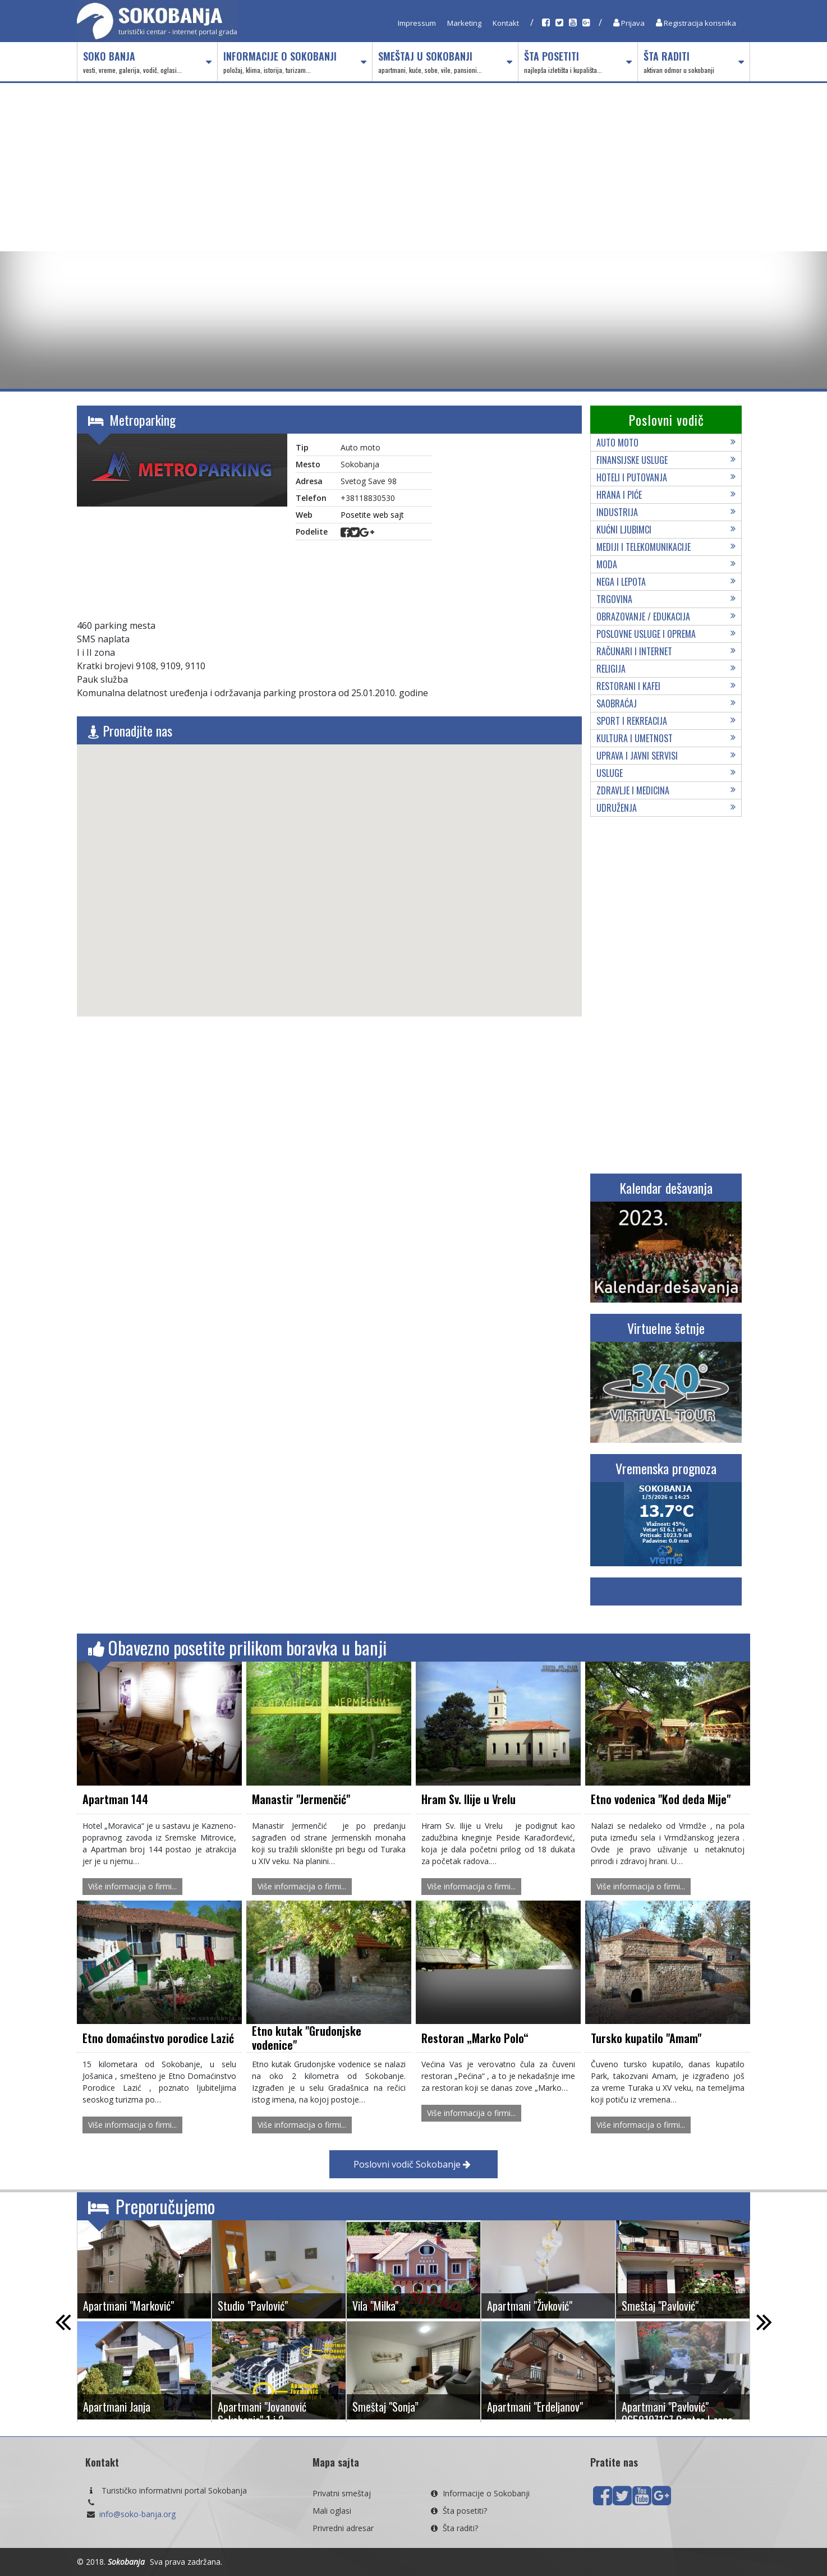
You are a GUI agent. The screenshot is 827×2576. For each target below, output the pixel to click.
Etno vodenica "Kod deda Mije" (660, 1799)
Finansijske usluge (666, 460)
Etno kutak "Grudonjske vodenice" (306, 2038)
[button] (329, 870)
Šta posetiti (578, 62)
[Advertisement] (413, 167)
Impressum (417, 23)
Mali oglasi (332, 2510)
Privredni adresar (343, 2528)
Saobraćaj (666, 703)
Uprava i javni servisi (666, 755)
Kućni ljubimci (666, 529)
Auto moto (666, 442)
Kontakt (506, 23)
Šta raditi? (453, 2528)
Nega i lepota (666, 581)
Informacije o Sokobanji (294, 62)
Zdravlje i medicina (666, 790)
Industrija (666, 512)
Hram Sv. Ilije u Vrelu (468, 1799)
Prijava (629, 23)
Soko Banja (147, 62)
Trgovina (666, 599)
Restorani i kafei (666, 686)
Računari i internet (666, 651)
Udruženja (666, 808)
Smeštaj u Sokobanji (445, 62)
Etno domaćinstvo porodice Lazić (158, 2038)
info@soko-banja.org (137, 2514)
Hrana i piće (666, 495)
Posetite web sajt (372, 514)
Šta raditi (694, 62)
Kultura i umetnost (666, 738)
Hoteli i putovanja (666, 477)
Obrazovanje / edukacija (666, 616)
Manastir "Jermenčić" (301, 1799)
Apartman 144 (115, 1799)
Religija (666, 668)
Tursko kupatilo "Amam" (646, 2038)
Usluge (666, 773)
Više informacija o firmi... (132, 1886)
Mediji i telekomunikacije (666, 547)
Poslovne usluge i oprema (666, 634)
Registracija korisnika (696, 23)
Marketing (464, 23)
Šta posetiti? (458, 2510)
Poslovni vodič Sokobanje (412, 2164)
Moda (666, 564)
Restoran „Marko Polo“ (475, 2038)
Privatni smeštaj (342, 2493)
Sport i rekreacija (666, 721)
